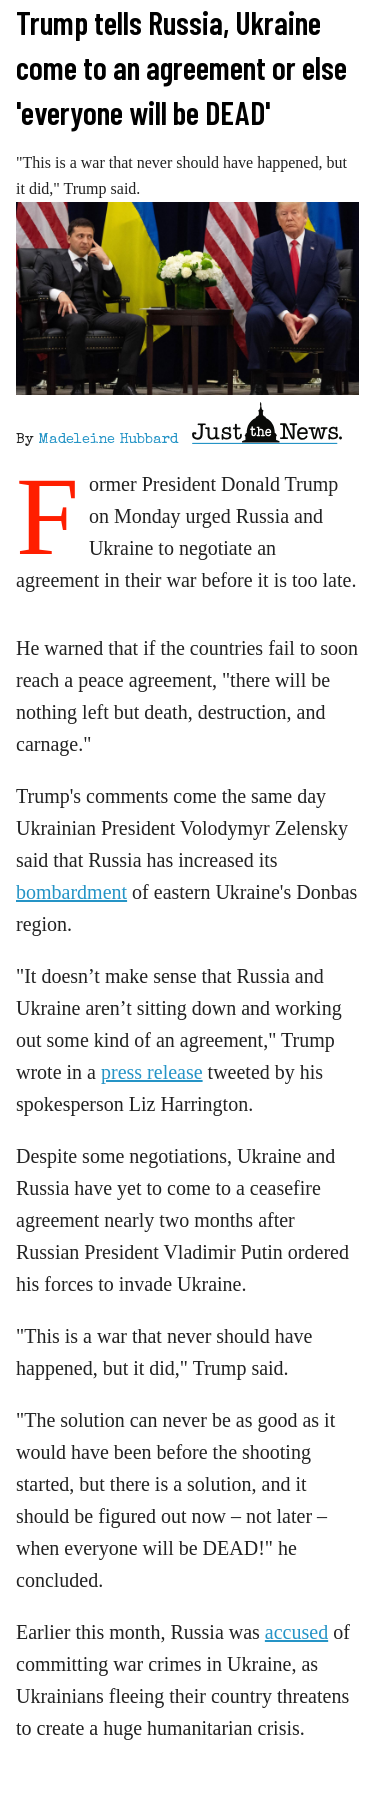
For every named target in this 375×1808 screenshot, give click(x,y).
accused (296, 1632)
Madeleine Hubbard (108, 440)
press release (152, 1072)
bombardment (71, 892)
